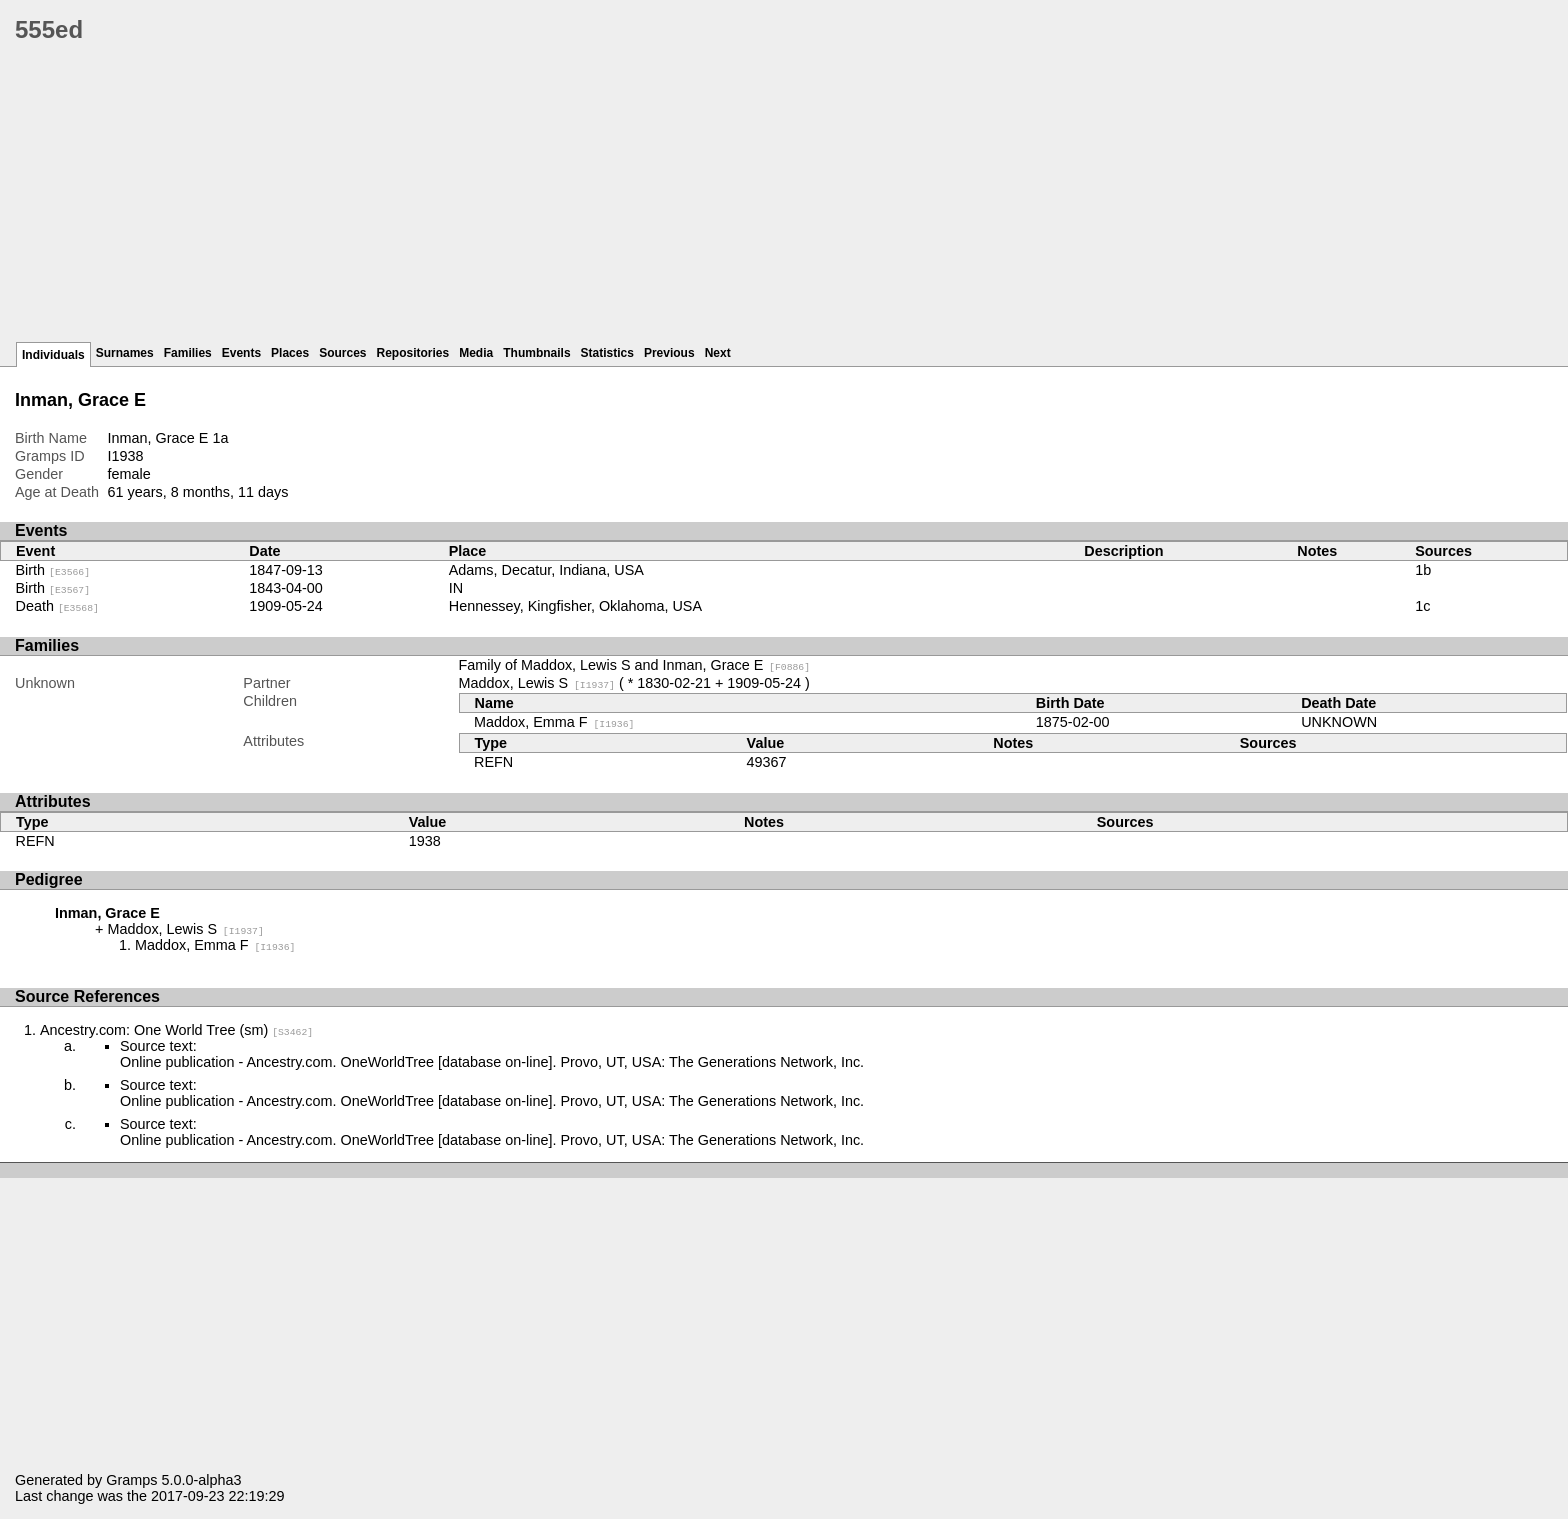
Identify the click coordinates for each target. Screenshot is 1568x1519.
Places (290, 353)
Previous (669, 353)
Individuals (53, 355)
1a (220, 438)
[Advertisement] (615, 200)
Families (188, 353)
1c (1422, 606)
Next (718, 353)
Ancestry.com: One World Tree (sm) (176, 1030)
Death (57, 606)
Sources (342, 353)
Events (241, 353)
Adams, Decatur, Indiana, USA (546, 570)
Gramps (131, 1480)
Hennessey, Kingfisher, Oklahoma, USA (575, 606)
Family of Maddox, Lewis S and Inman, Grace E (635, 665)
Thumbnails (536, 353)
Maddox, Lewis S (537, 683)
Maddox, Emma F (554, 722)
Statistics (607, 353)
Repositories (413, 353)
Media (476, 353)
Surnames (125, 353)
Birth (53, 570)
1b (1423, 570)
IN (456, 588)
